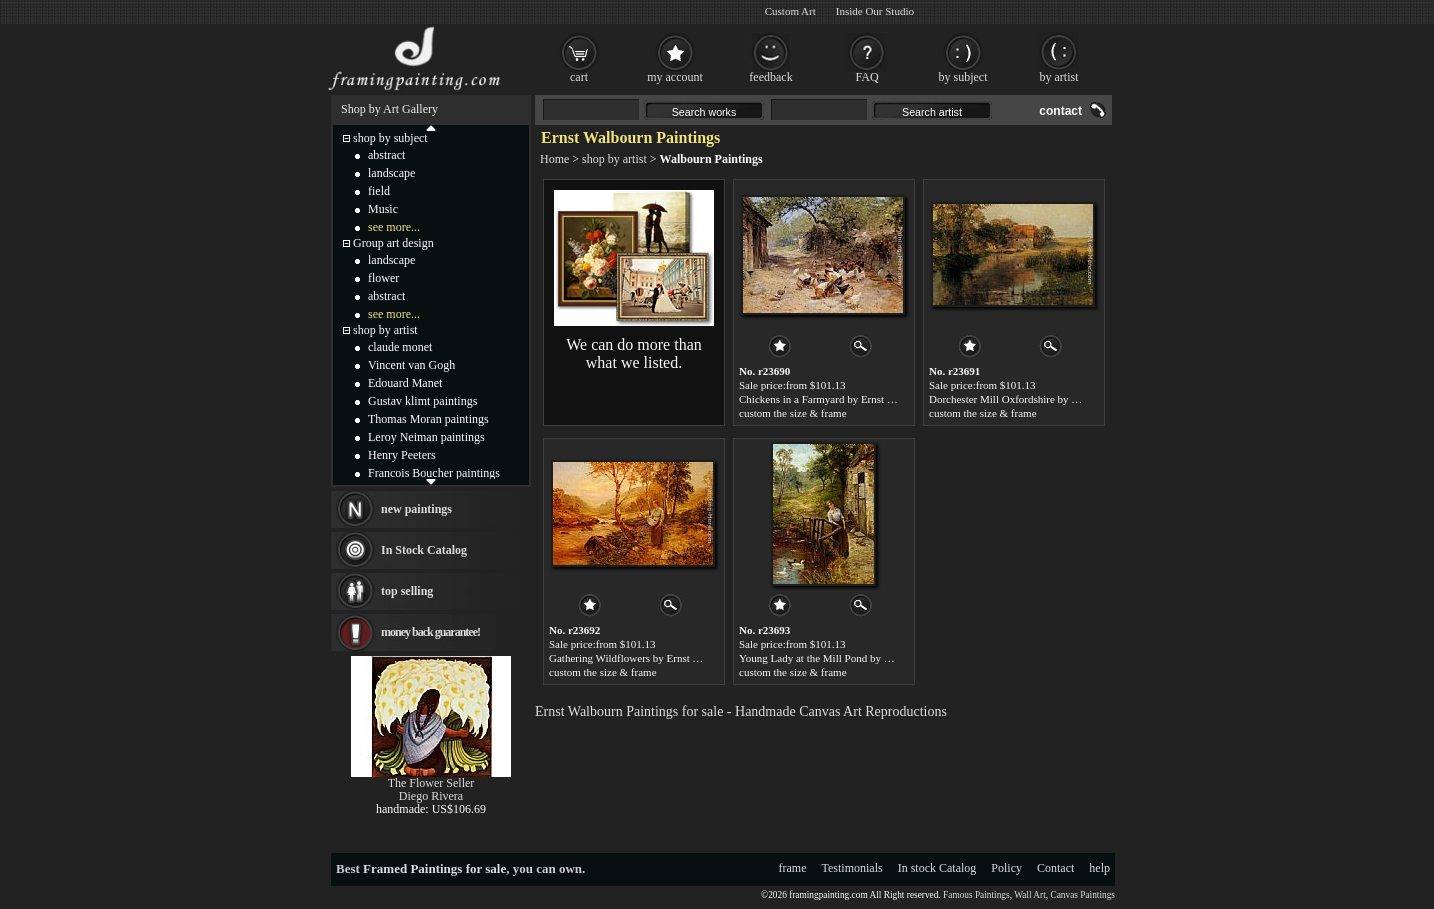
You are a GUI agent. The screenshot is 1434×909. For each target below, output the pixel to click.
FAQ (866, 77)
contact (1060, 111)
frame (793, 868)
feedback (770, 77)
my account (675, 77)
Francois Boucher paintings (434, 473)
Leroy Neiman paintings (426, 437)
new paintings (416, 509)
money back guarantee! (430, 632)
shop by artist (614, 159)
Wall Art (1030, 895)
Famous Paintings (976, 895)
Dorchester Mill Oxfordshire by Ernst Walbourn (1034, 399)
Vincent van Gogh (411, 365)
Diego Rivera (431, 796)
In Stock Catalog (424, 550)
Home (554, 159)
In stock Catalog (937, 868)
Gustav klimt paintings (422, 401)
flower (383, 278)
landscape (391, 173)
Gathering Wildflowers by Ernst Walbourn (642, 658)
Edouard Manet (405, 383)
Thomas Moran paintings (428, 419)
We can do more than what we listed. (634, 353)
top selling (407, 591)
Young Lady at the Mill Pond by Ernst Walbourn (846, 658)
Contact (1055, 868)
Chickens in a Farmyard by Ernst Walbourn (834, 399)
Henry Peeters (402, 455)
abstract (386, 155)
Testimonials (852, 868)
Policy (1006, 868)
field (379, 191)
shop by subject (390, 138)
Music (383, 209)
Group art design (393, 243)
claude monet (400, 347)
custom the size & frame (793, 413)
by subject (963, 77)
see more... (394, 227)
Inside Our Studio (875, 11)
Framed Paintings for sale (434, 868)
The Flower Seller (431, 783)
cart (579, 77)
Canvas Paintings (1082, 895)
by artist (1059, 77)
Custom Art (790, 11)
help (1099, 868)
